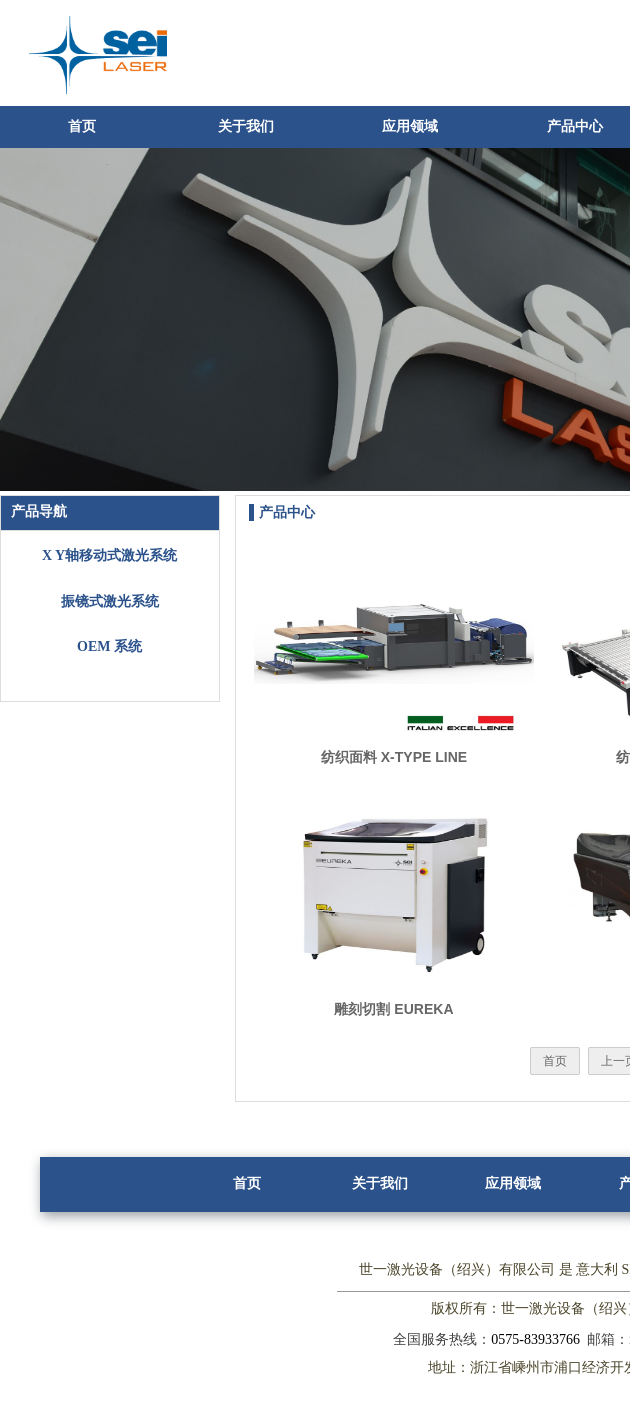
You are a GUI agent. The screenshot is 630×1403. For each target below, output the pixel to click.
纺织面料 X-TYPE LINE (394, 757)
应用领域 (410, 126)
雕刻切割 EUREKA (393, 1009)
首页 (82, 126)
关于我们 (246, 126)
